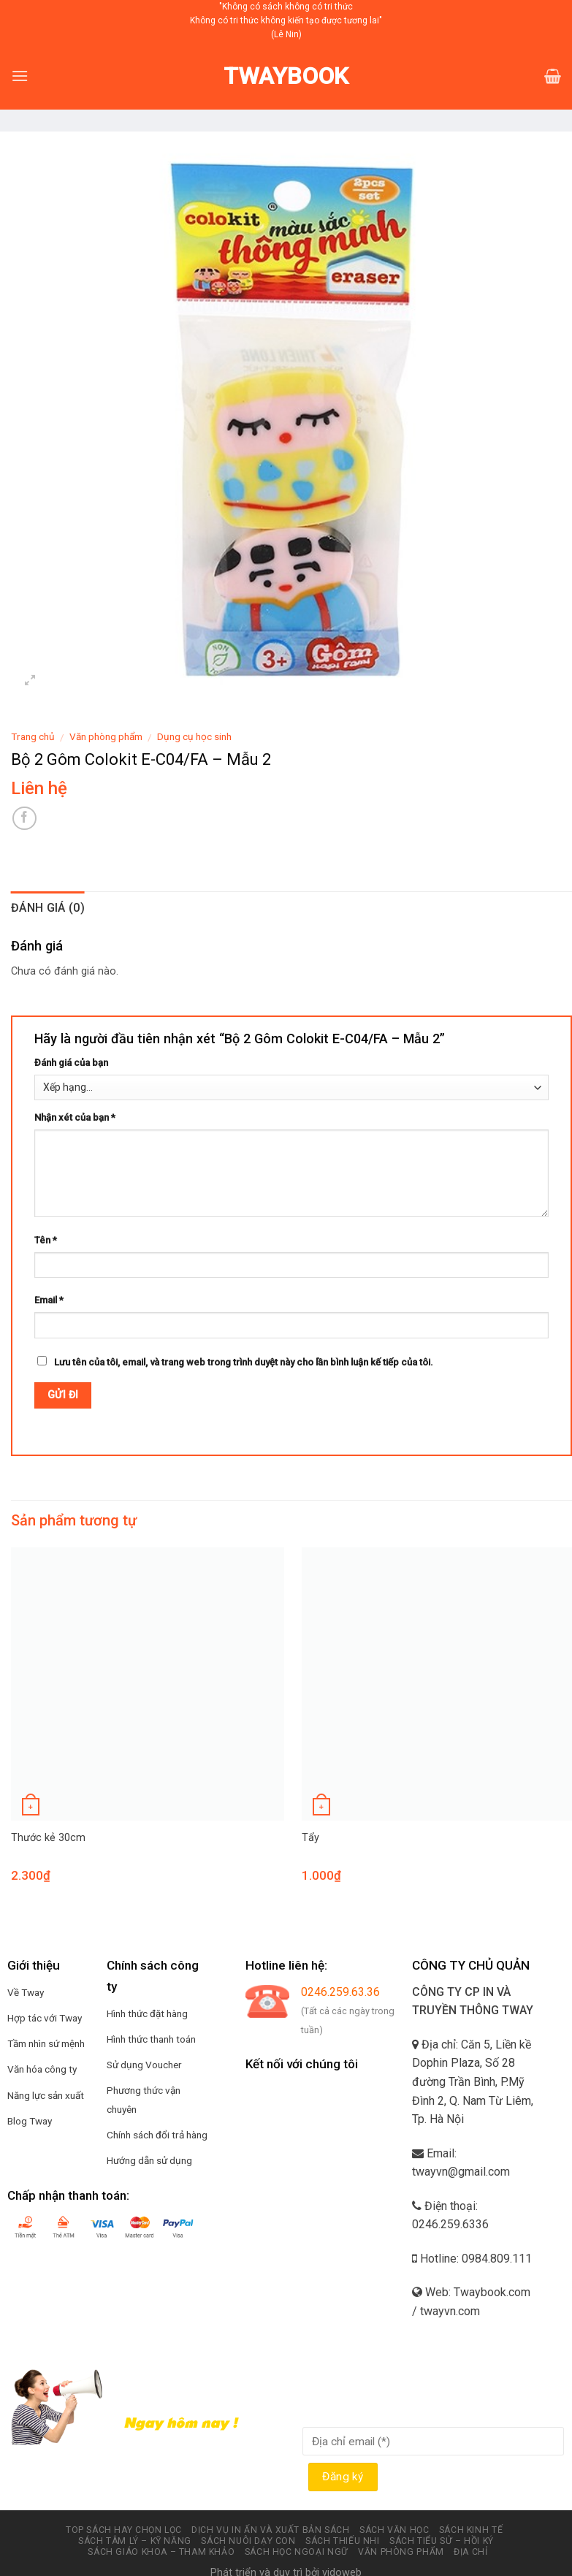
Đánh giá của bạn (71, 1062)
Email (49, 1300)
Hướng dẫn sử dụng (149, 2160)
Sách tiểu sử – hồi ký (441, 2541)
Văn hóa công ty (42, 2069)
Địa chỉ (470, 2552)
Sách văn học (394, 2530)
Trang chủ (33, 736)
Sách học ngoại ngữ (296, 2552)
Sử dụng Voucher (144, 2064)
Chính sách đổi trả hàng (157, 2135)
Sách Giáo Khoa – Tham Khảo (161, 2552)
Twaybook (286, 76)
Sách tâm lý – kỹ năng (134, 2541)
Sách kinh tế (471, 2530)
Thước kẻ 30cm (48, 1838)
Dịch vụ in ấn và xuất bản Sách (270, 2530)
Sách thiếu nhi (342, 2541)
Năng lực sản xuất (45, 2095)
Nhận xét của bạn (74, 1117)
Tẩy (310, 1838)
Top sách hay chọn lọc (124, 2530)
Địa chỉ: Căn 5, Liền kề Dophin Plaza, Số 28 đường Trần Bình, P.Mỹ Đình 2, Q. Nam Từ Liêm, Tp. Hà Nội (472, 2082)
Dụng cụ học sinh (194, 736)
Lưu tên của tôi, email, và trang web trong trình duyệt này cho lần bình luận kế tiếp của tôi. (243, 1362)
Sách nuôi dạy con (248, 2541)
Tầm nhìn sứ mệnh (46, 2043)
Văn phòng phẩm (105, 736)
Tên (45, 1240)
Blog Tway (29, 2121)
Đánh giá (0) (48, 908)
